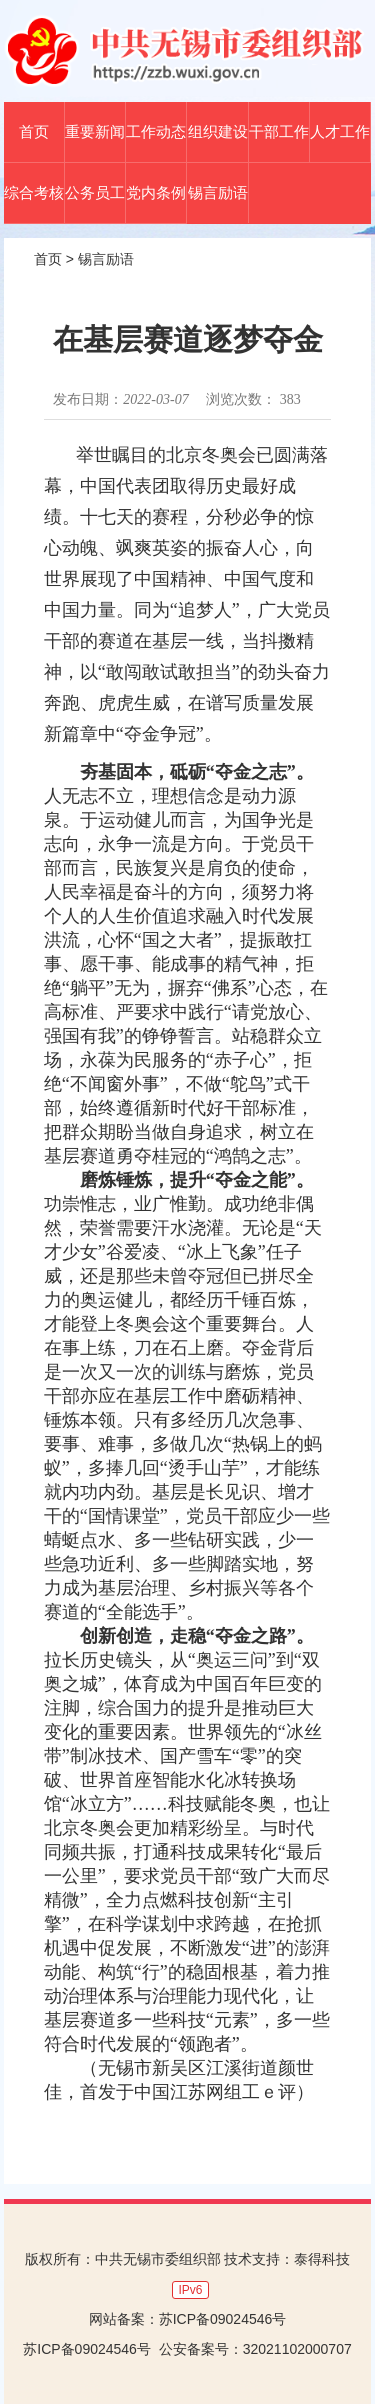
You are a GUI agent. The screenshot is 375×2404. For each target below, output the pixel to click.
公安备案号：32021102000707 (255, 2349)
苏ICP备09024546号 (223, 2319)
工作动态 (156, 131)
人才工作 (340, 131)
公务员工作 (95, 192)
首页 (34, 131)
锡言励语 (218, 192)
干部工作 (279, 131)
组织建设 (218, 131)
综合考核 (34, 192)
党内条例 (156, 192)
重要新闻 (95, 131)
